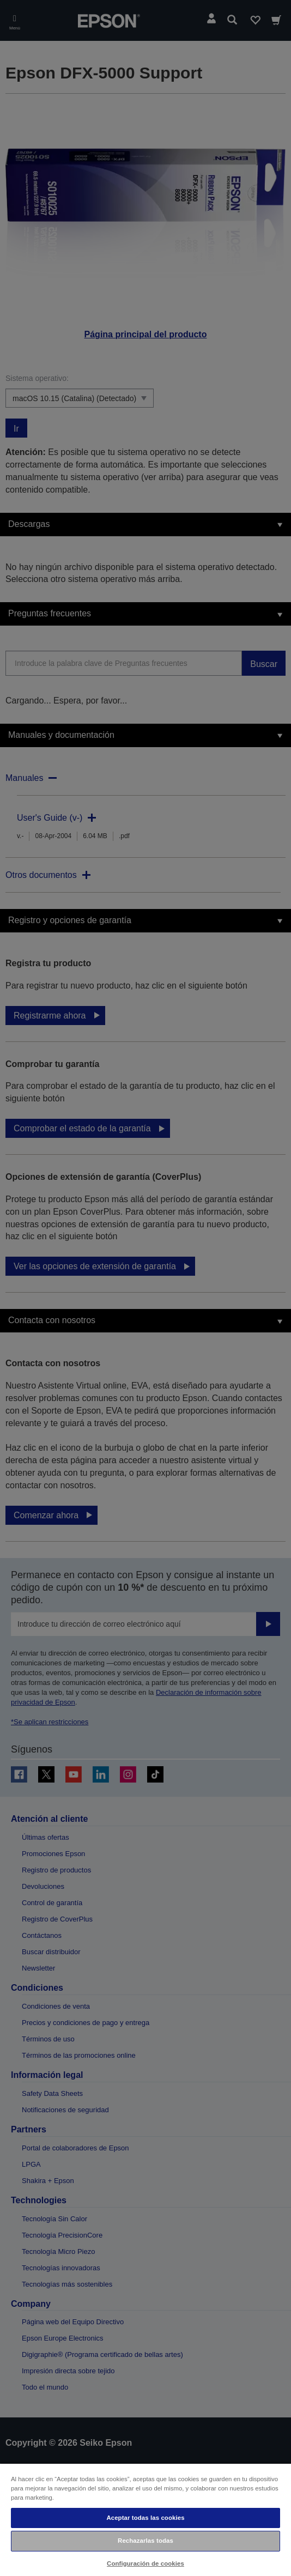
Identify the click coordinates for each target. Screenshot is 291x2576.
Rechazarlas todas (145, 2540)
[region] (145, 2519)
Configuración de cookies (145, 2563)
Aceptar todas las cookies (145, 2517)
